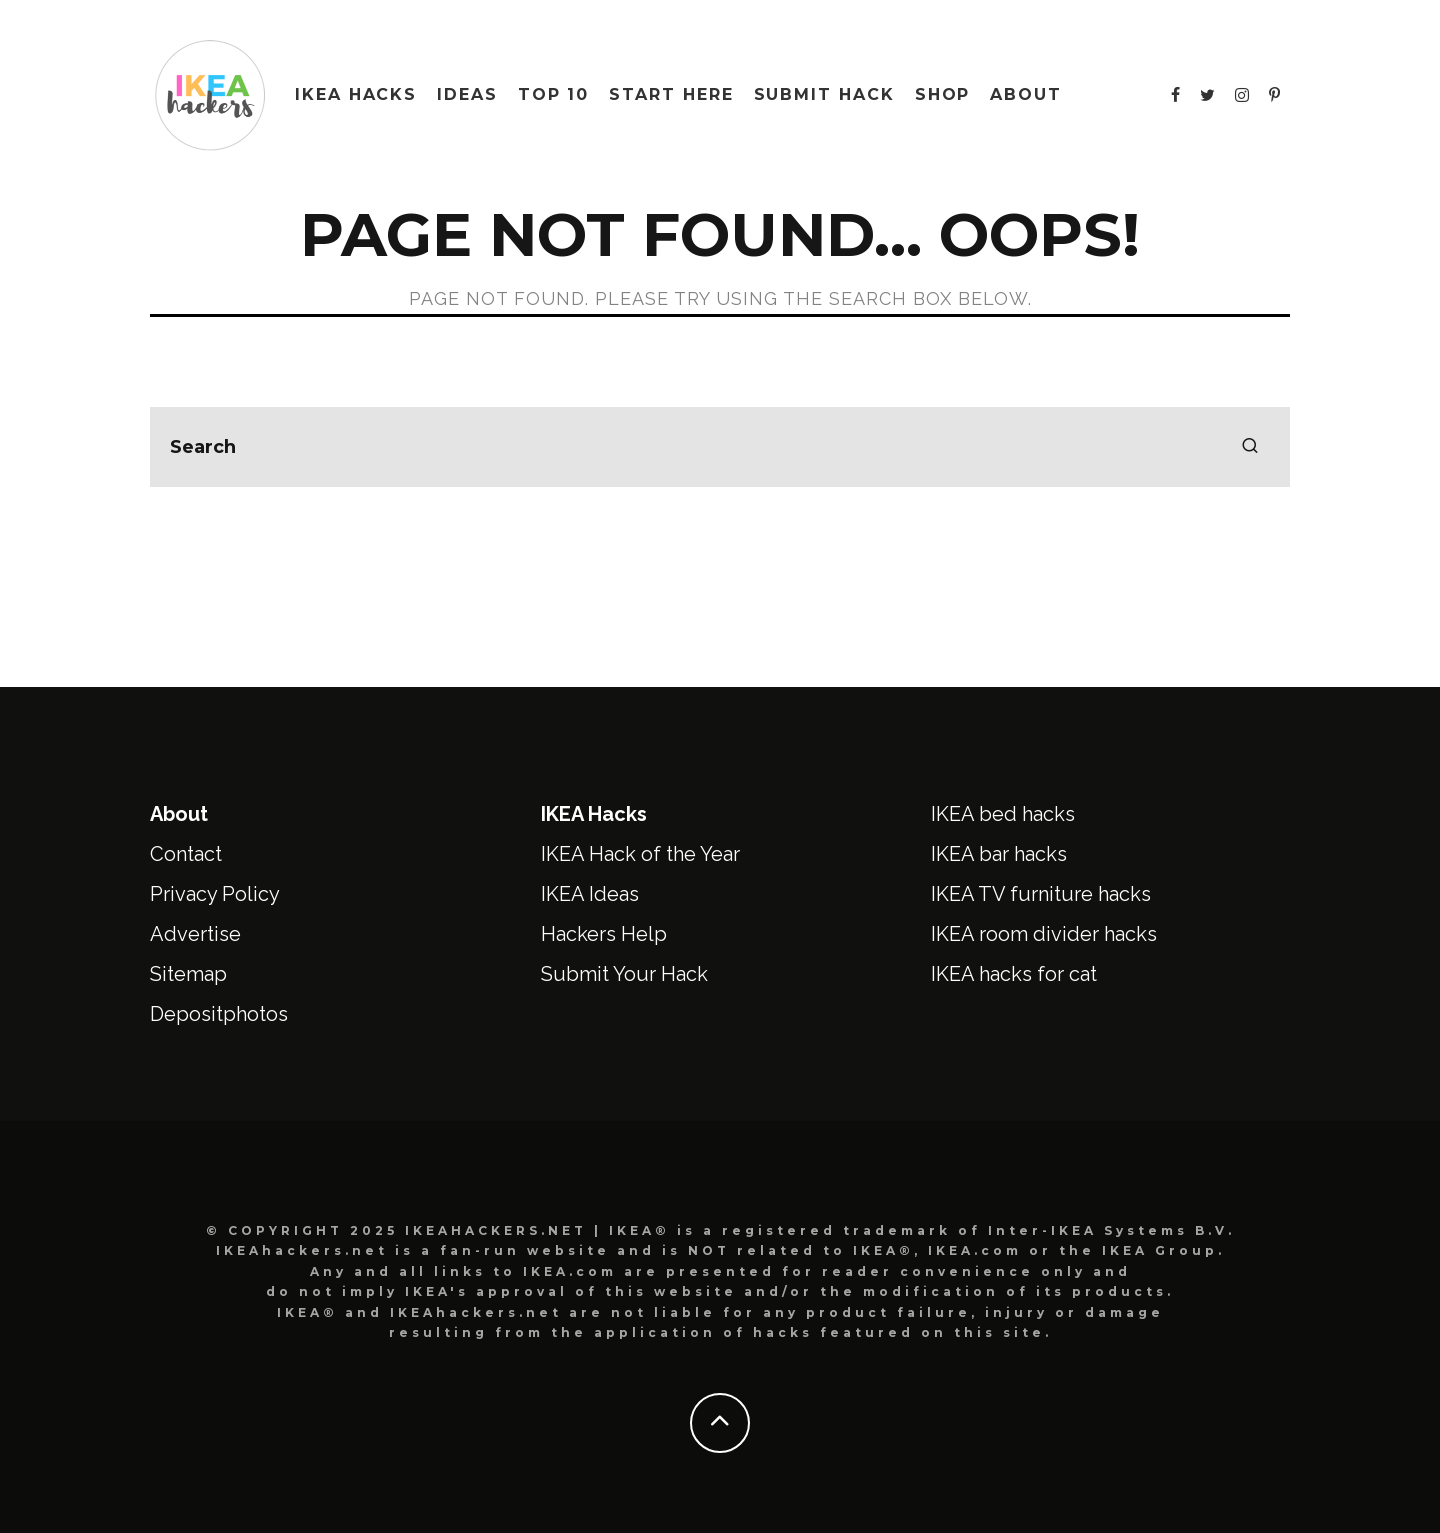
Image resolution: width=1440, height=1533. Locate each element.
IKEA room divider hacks (1044, 934)
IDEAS (467, 94)
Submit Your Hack (624, 974)
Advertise (195, 934)
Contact (186, 854)
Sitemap (188, 974)
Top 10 (554, 94)
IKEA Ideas (590, 894)
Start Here (671, 94)
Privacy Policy (215, 894)
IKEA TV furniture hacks (1041, 894)
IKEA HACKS (356, 94)
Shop (943, 94)
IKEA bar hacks (999, 854)
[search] (1250, 447)
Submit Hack (824, 94)
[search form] (720, 447)
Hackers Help (604, 934)
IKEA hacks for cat (1014, 974)
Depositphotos (219, 1014)
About (1026, 94)
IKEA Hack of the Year (640, 854)
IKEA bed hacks (1003, 814)
